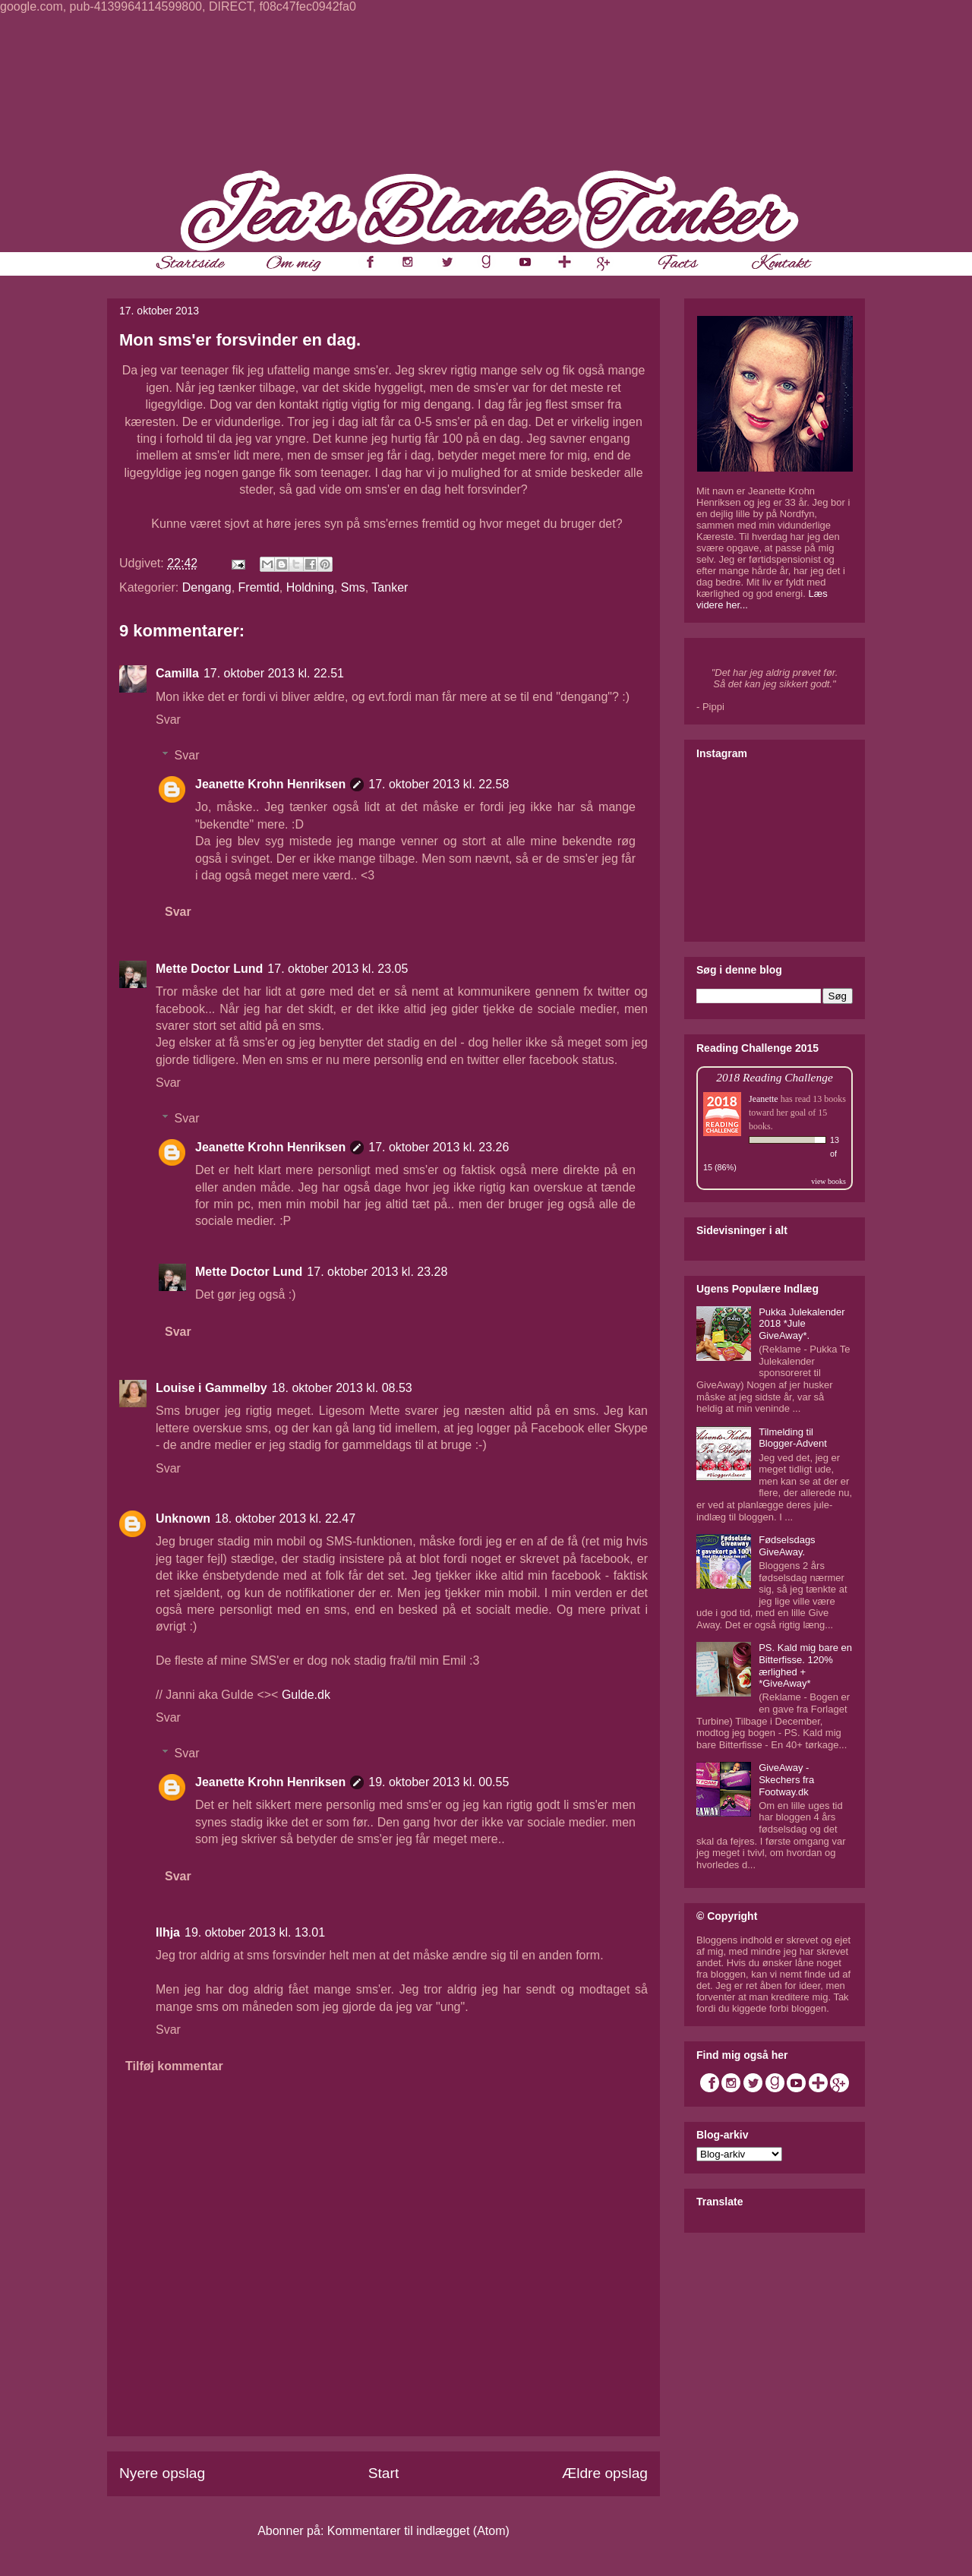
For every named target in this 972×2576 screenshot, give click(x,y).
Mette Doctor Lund (209, 968)
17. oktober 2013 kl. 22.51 (274, 673)
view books (828, 1181)
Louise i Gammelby (211, 1387)
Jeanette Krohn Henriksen (270, 784)
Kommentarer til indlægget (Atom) (418, 2530)
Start (383, 2473)
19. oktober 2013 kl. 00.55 (438, 1782)
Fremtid (258, 587)
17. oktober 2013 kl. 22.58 (438, 784)
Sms (353, 587)
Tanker (389, 587)
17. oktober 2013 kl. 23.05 (337, 968)
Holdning (310, 587)
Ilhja (168, 1932)
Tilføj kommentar (174, 2066)
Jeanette (763, 1099)
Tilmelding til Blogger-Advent (793, 1438)
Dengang (207, 587)
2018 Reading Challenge (774, 1077)
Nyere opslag (162, 2473)
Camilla (177, 673)
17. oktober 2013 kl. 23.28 (377, 1271)
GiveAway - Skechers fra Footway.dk (786, 1779)
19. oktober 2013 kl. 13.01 (255, 1932)
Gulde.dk (306, 1694)
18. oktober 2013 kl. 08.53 (342, 1387)
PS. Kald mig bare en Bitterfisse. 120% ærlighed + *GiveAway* (805, 1665)
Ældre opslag (605, 2473)
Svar (168, 719)
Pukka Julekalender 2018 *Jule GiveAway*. (801, 1323)
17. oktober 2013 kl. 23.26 (438, 1147)
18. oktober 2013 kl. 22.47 (285, 1518)
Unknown (183, 1518)
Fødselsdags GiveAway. (787, 1546)
